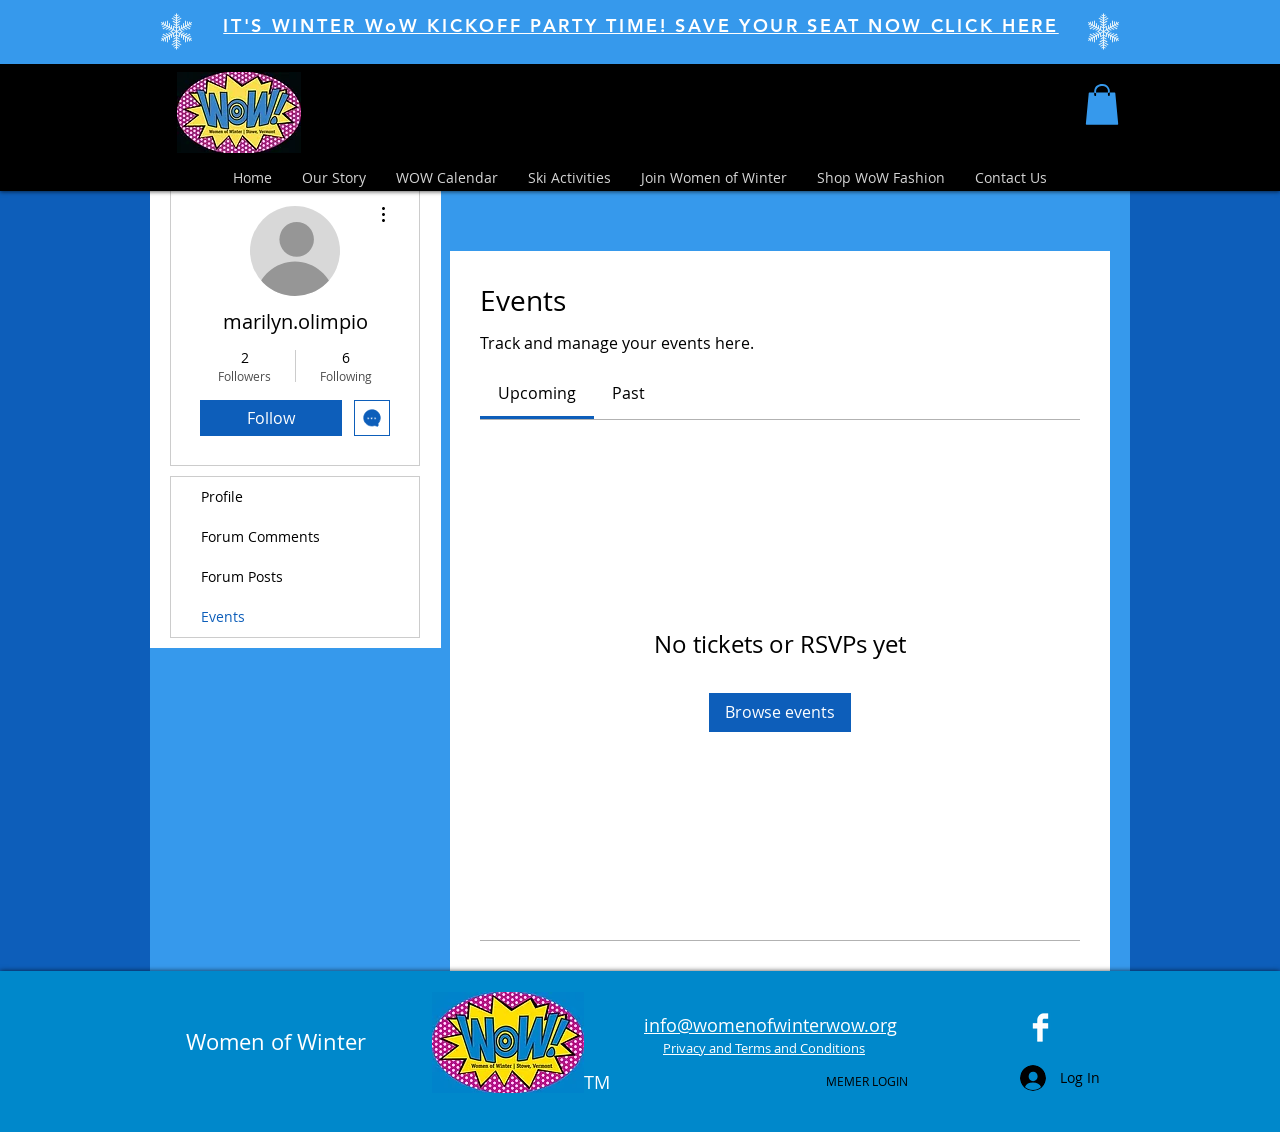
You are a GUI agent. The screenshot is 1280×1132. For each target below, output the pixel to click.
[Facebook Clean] (1040, 1027)
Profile (222, 496)
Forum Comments (260, 536)
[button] (1102, 104)
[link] (537, 393)
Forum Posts (242, 576)
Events (223, 616)
